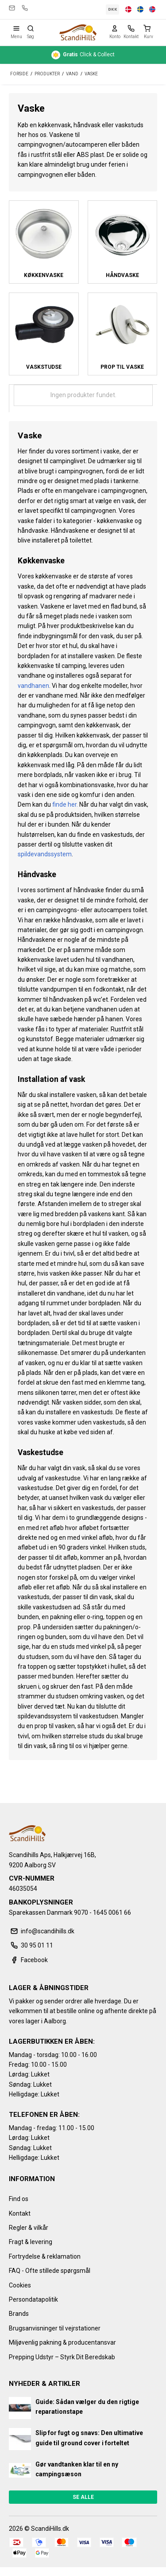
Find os (18, 2198)
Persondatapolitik (33, 2299)
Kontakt (20, 2213)
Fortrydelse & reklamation (45, 2256)
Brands (19, 2313)
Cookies (20, 2285)
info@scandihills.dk (12, 8)
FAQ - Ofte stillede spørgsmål (49, 2270)
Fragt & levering (30, 2241)
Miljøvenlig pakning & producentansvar (62, 2342)
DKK (112, 9)
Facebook (28, 1959)
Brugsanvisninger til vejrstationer (54, 2328)
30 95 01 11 (25, 8)
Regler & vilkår (28, 2227)
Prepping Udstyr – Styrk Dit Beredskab (62, 2357)
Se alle (83, 2497)
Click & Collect (83, 55)
